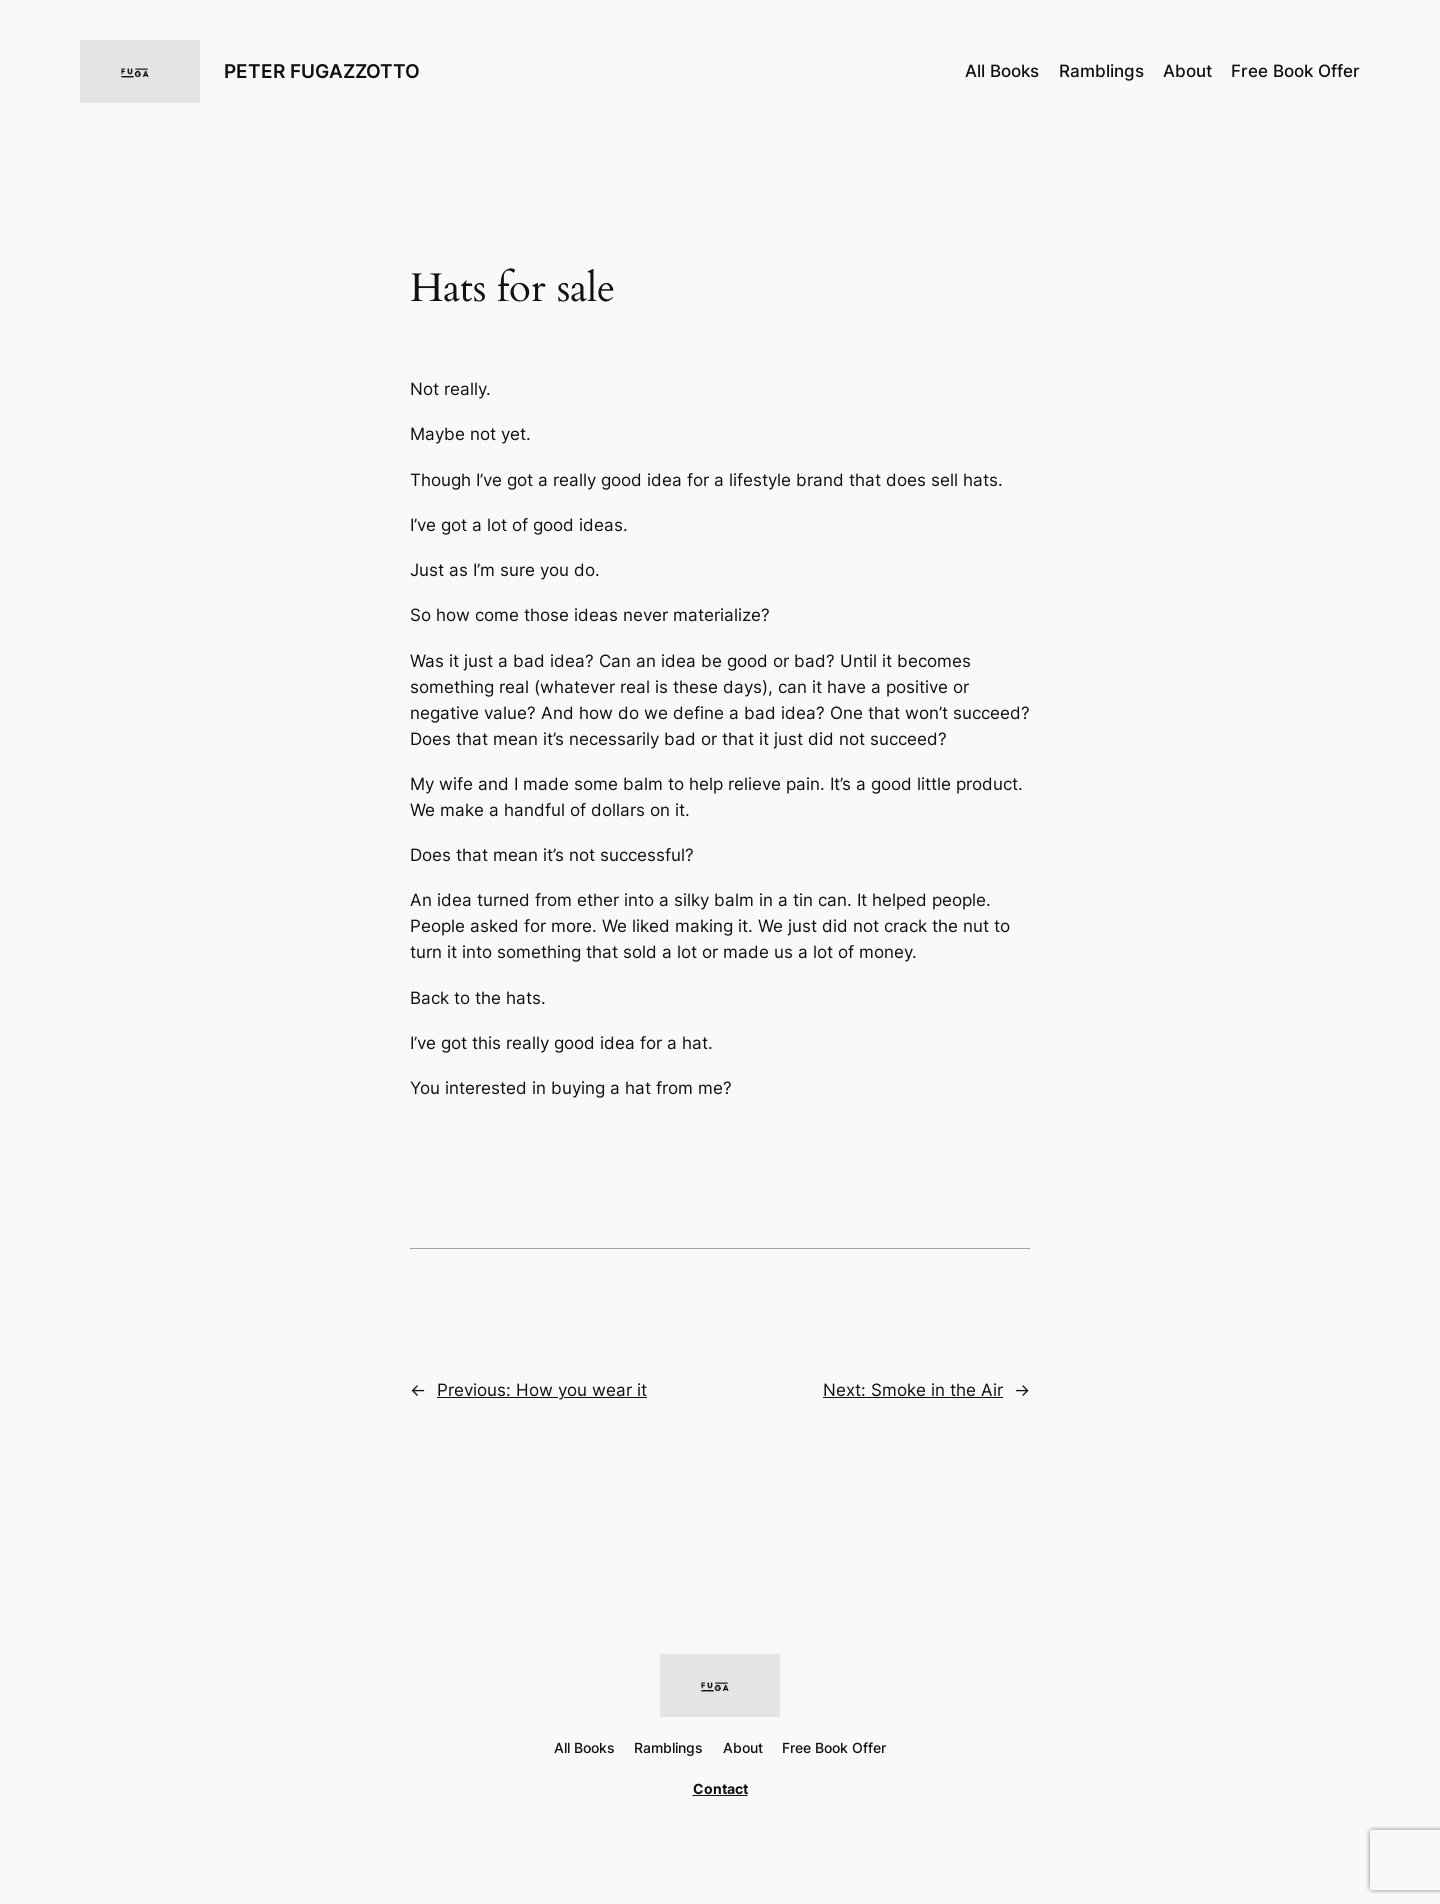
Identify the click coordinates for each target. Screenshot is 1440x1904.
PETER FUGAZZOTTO (322, 71)
